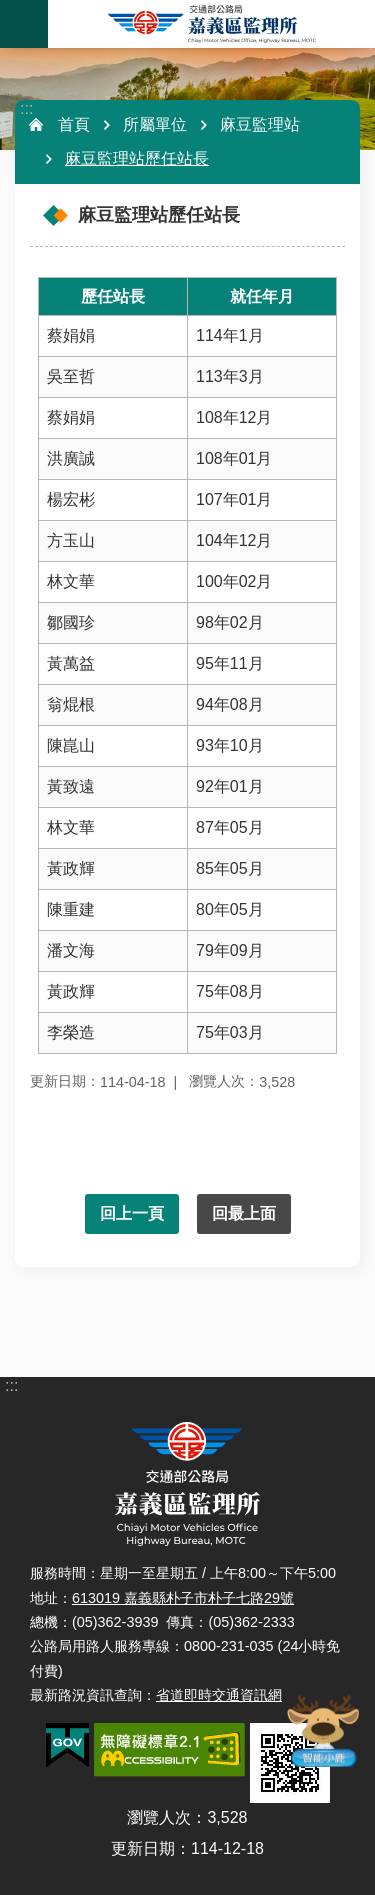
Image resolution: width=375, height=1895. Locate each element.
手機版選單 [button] (24, 24)
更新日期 (143, 1848)
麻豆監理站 (260, 124)
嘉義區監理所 (211, 24)
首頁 (74, 124)
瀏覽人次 (159, 1817)
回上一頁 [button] (132, 1213)
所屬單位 (155, 124)
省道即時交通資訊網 (219, 1695)
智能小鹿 (322, 1730)
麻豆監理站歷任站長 (137, 158)
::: (26, 108)
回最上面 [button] (244, 1213)
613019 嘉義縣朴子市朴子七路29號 (183, 1598)
